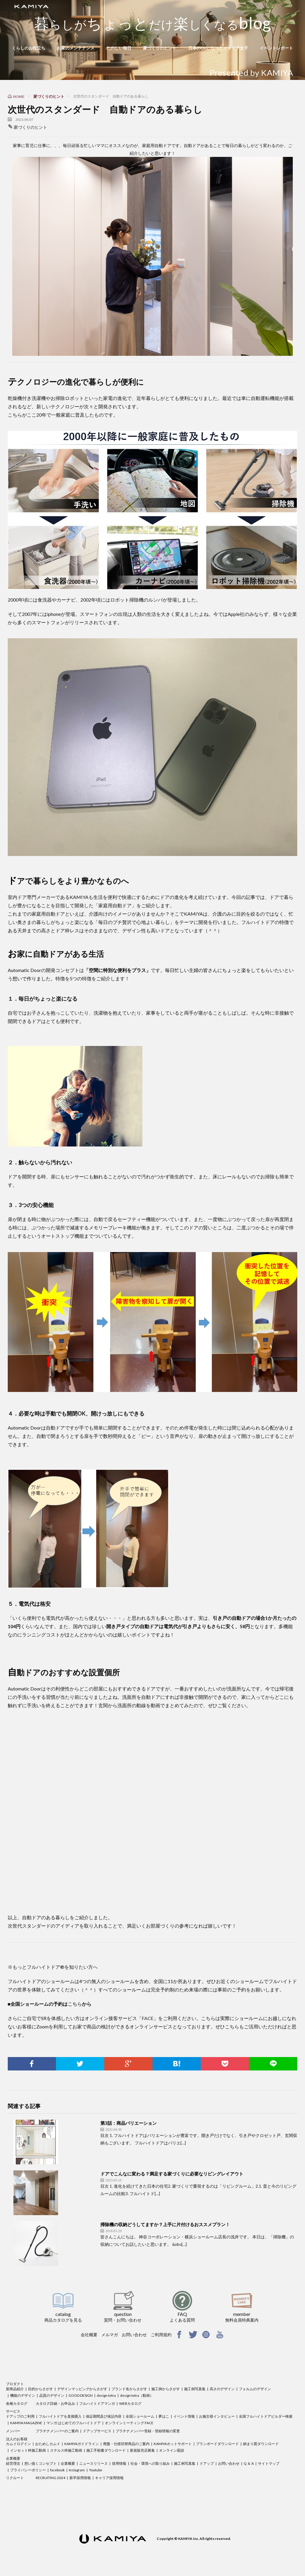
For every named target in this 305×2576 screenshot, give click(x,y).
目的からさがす (40, 2389)
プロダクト (15, 2384)
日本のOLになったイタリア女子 (218, 47)
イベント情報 (184, 2416)
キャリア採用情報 (109, 2477)
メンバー (13, 2431)
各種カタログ (16, 2403)
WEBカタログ (130, 2403)
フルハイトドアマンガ (97, 2403)
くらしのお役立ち (28, 47)
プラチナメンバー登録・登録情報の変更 (148, 2431)
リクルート (15, 2477)
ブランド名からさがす (129, 2389)
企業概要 (13, 2458)
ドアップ (207, 2463)
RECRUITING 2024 (50, 2477)
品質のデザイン (51, 2395)
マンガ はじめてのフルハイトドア (73, 2423)
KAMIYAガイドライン (81, 2443)
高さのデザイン (222, 2389)
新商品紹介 (15, 2389)
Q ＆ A (249, 2463)
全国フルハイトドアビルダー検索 (265, 2416)
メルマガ (109, 2334)
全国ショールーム (140, 2416)
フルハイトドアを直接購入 (60, 2416)
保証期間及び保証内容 (104, 2416)
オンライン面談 (171, 2450)
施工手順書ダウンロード (106, 2450)
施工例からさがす (165, 2389)
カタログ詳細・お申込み (55, 2403)
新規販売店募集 (142, 2450)
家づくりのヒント (159, 47)
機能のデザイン (22, 2395)
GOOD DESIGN (81, 2395)
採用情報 (119, 2463)
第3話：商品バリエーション (128, 2123)
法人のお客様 (16, 2439)
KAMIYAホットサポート (173, 2443)
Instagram (77, 2470)
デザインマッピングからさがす (82, 2389)
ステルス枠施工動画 (66, 2450)
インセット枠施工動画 (28, 2450)
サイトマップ (268, 2463)
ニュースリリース (93, 2463)
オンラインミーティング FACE (129, 2423)
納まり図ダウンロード (261, 2443)
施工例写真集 (195, 2389)
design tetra (106, 2395)
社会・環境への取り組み (150, 2463)
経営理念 (13, 2463)
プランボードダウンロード (217, 2443)
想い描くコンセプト (40, 2463)
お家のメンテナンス (75, 47)
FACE (147, 2018)
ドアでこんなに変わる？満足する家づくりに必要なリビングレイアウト (171, 2173)
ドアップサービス (97, 2431)
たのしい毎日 (118, 47)
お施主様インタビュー (217, 2416)
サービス (13, 2411)
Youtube (95, 2470)
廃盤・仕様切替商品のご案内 (126, 2443)
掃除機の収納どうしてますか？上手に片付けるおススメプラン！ (165, 2224)
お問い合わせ (134, 2334)
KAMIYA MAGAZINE (26, 2423)
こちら (75, 2004)
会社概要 (89, 2334)
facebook (57, 2470)
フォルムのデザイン (255, 2389)
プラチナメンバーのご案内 (57, 2431)
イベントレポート (276, 47)
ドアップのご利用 (20, 2416)
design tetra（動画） (136, 2395)
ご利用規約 (161, 2334)
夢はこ (163, 2416)
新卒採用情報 (80, 2477)
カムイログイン (18, 2443)
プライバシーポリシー (28, 2470)
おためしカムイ (47, 2443)
